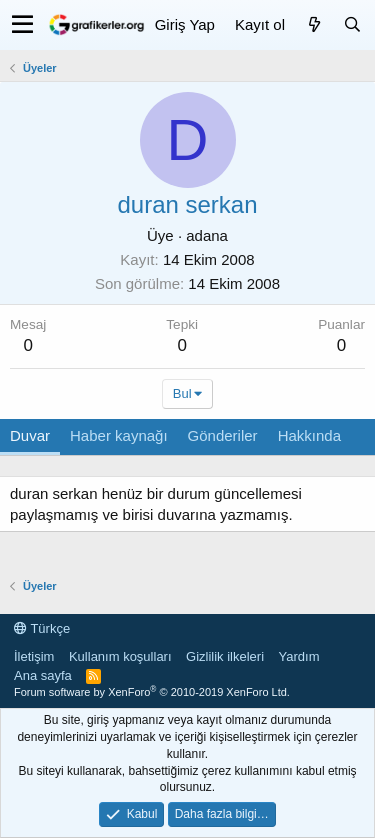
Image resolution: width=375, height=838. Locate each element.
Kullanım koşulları (120, 656)
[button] (22, 25)
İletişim (34, 656)
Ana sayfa (43, 675)
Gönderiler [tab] (223, 435)
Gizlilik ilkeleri (225, 656)
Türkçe (42, 628)
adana (207, 235)
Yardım (299, 656)
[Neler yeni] (314, 24)
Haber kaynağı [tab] (119, 435)
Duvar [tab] (30, 435)
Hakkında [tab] (309, 435)
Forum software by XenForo (152, 692)
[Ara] (352, 24)
